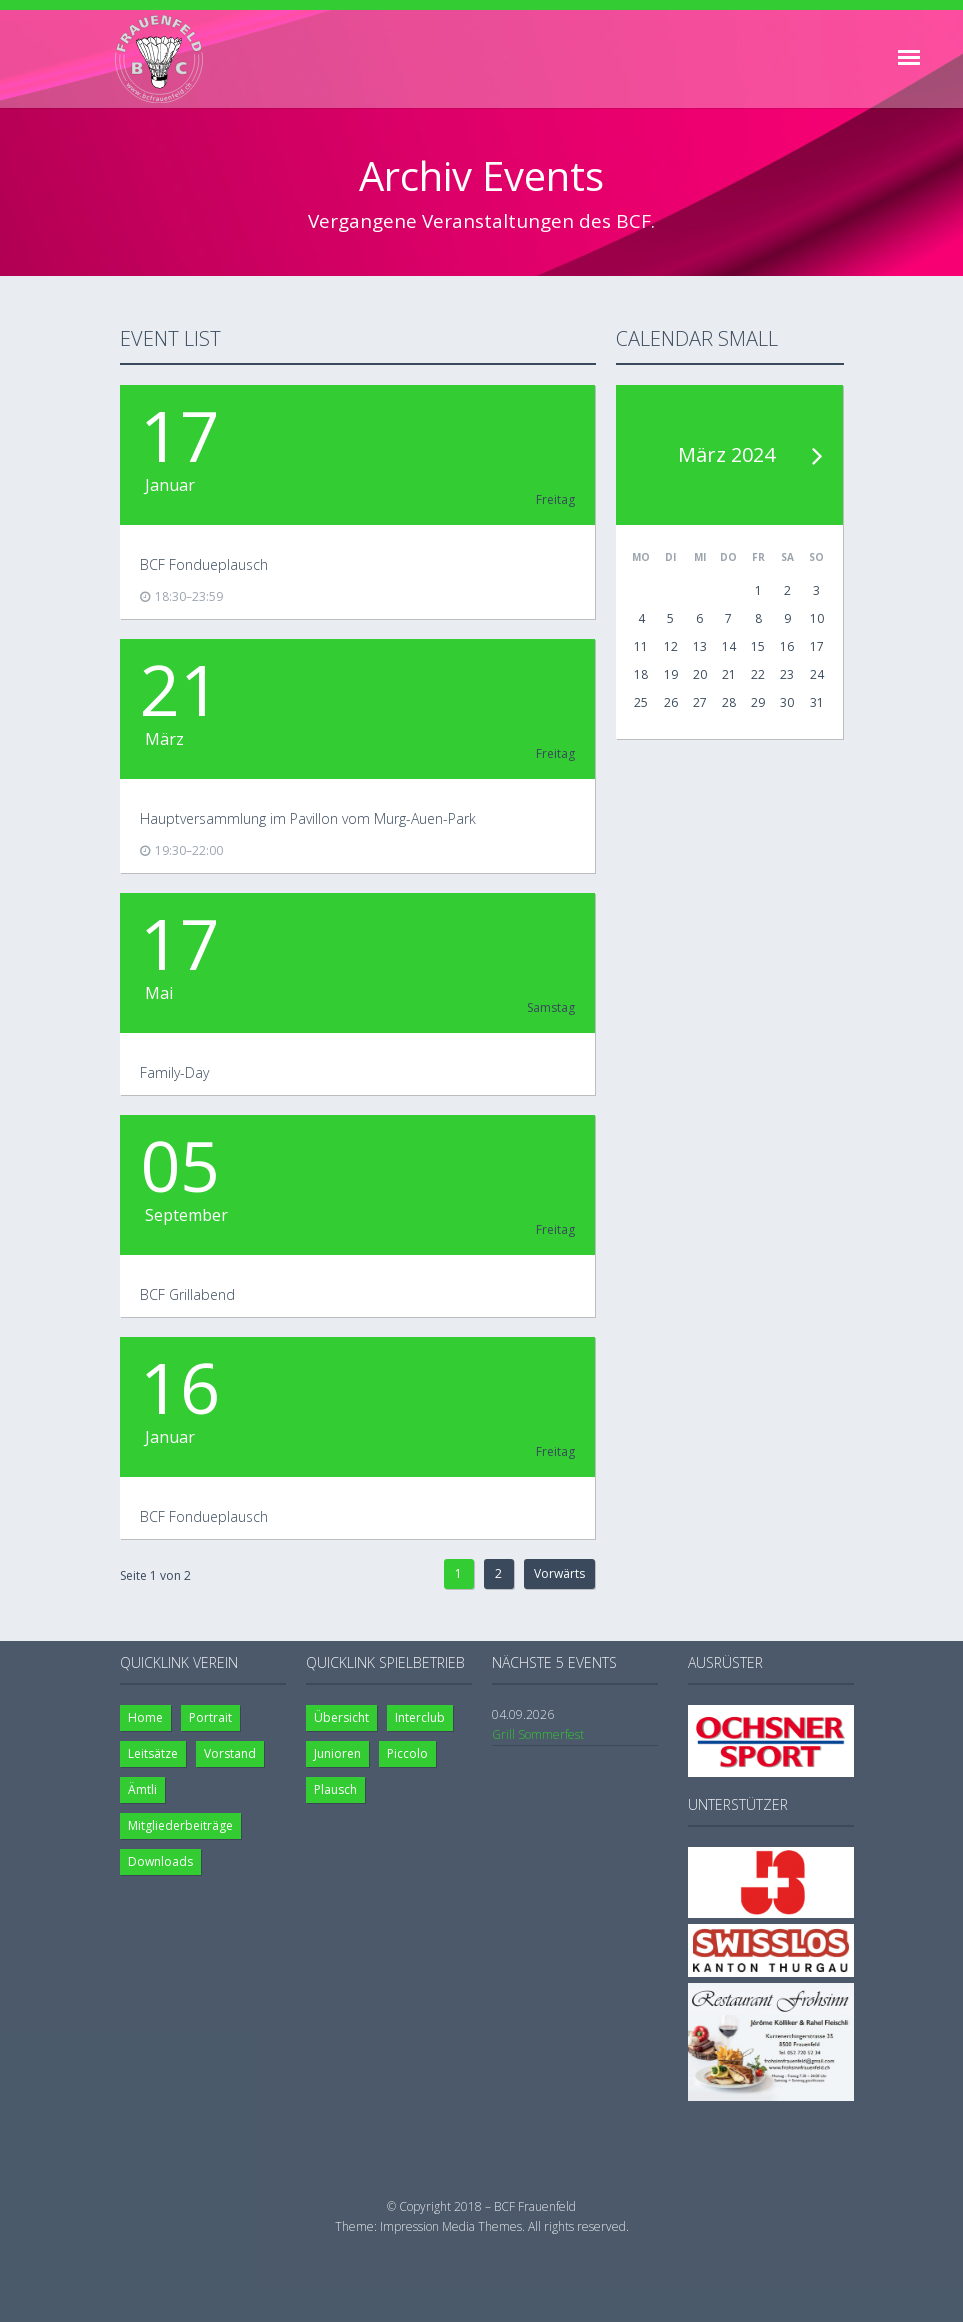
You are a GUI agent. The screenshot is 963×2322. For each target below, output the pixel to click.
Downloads (160, 1861)
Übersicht (341, 1717)
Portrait (210, 1717)
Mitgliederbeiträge (180, 1825)
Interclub (420, 1717)
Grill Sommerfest (538, 1734)
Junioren (337, 1753)
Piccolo (407, 1753)
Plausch (335, 1789)
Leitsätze (153, 1753)
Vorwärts (559, 1573)
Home (145, 1717)
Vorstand (230, 1753)
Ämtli (142, 1789)
